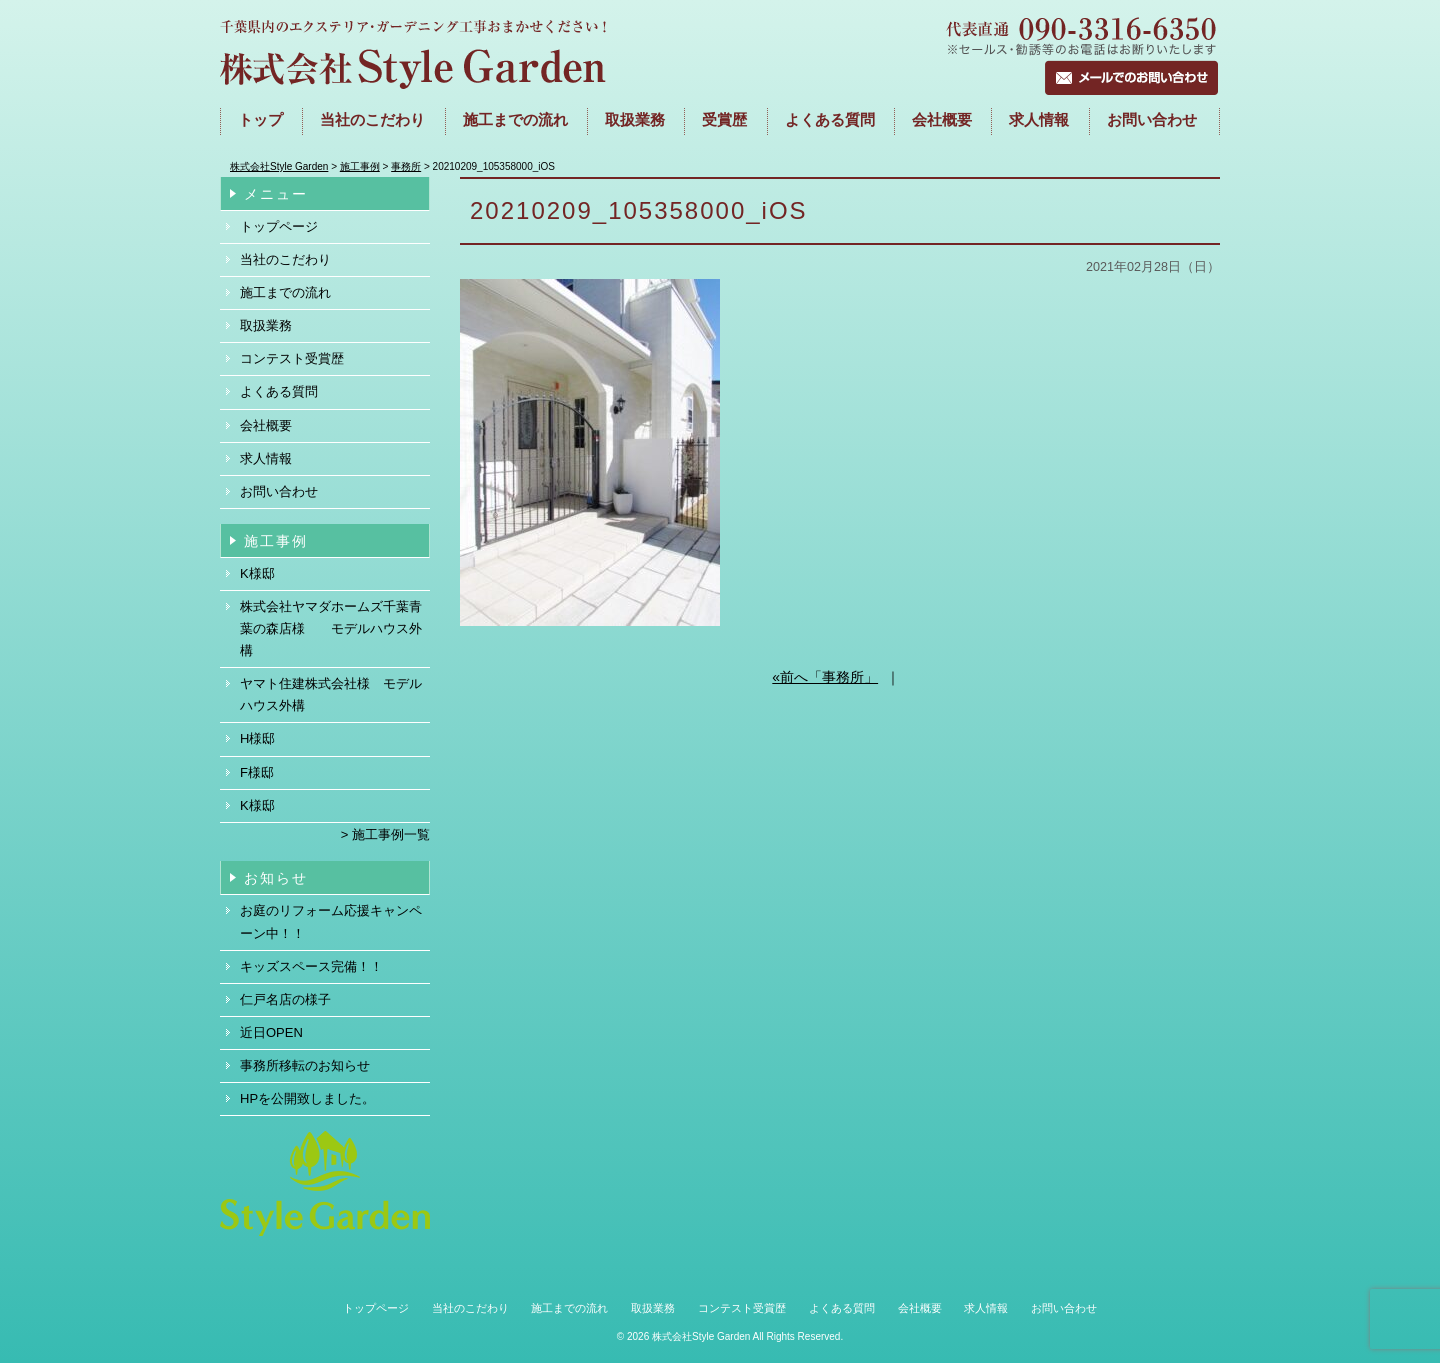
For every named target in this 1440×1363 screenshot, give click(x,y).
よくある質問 (830, 120)
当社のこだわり (372, 120)
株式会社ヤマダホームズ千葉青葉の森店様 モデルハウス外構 (331, 628)
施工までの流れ (515, 120)
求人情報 (1039, 120)
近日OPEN (271, 1032)
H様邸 (257, 738)
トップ (260, 120)
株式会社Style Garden (701, 1336)
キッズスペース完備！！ (311, 966)
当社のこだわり (285, 259)
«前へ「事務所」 (825, 677)
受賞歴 (724, 120)
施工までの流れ (285, 292)
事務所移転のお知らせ (305, 1065)
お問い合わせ (1152, 120)
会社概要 (942, 120)
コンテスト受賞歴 (292, 358)
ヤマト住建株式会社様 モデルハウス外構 (331, 694)
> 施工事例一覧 (385, 834)
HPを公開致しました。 (307, 1098)
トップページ (279, 226)
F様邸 (257, 772)
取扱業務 (635, 120)
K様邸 (257, 573)
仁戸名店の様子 (285, 999)
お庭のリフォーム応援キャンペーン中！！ (331, 921)
